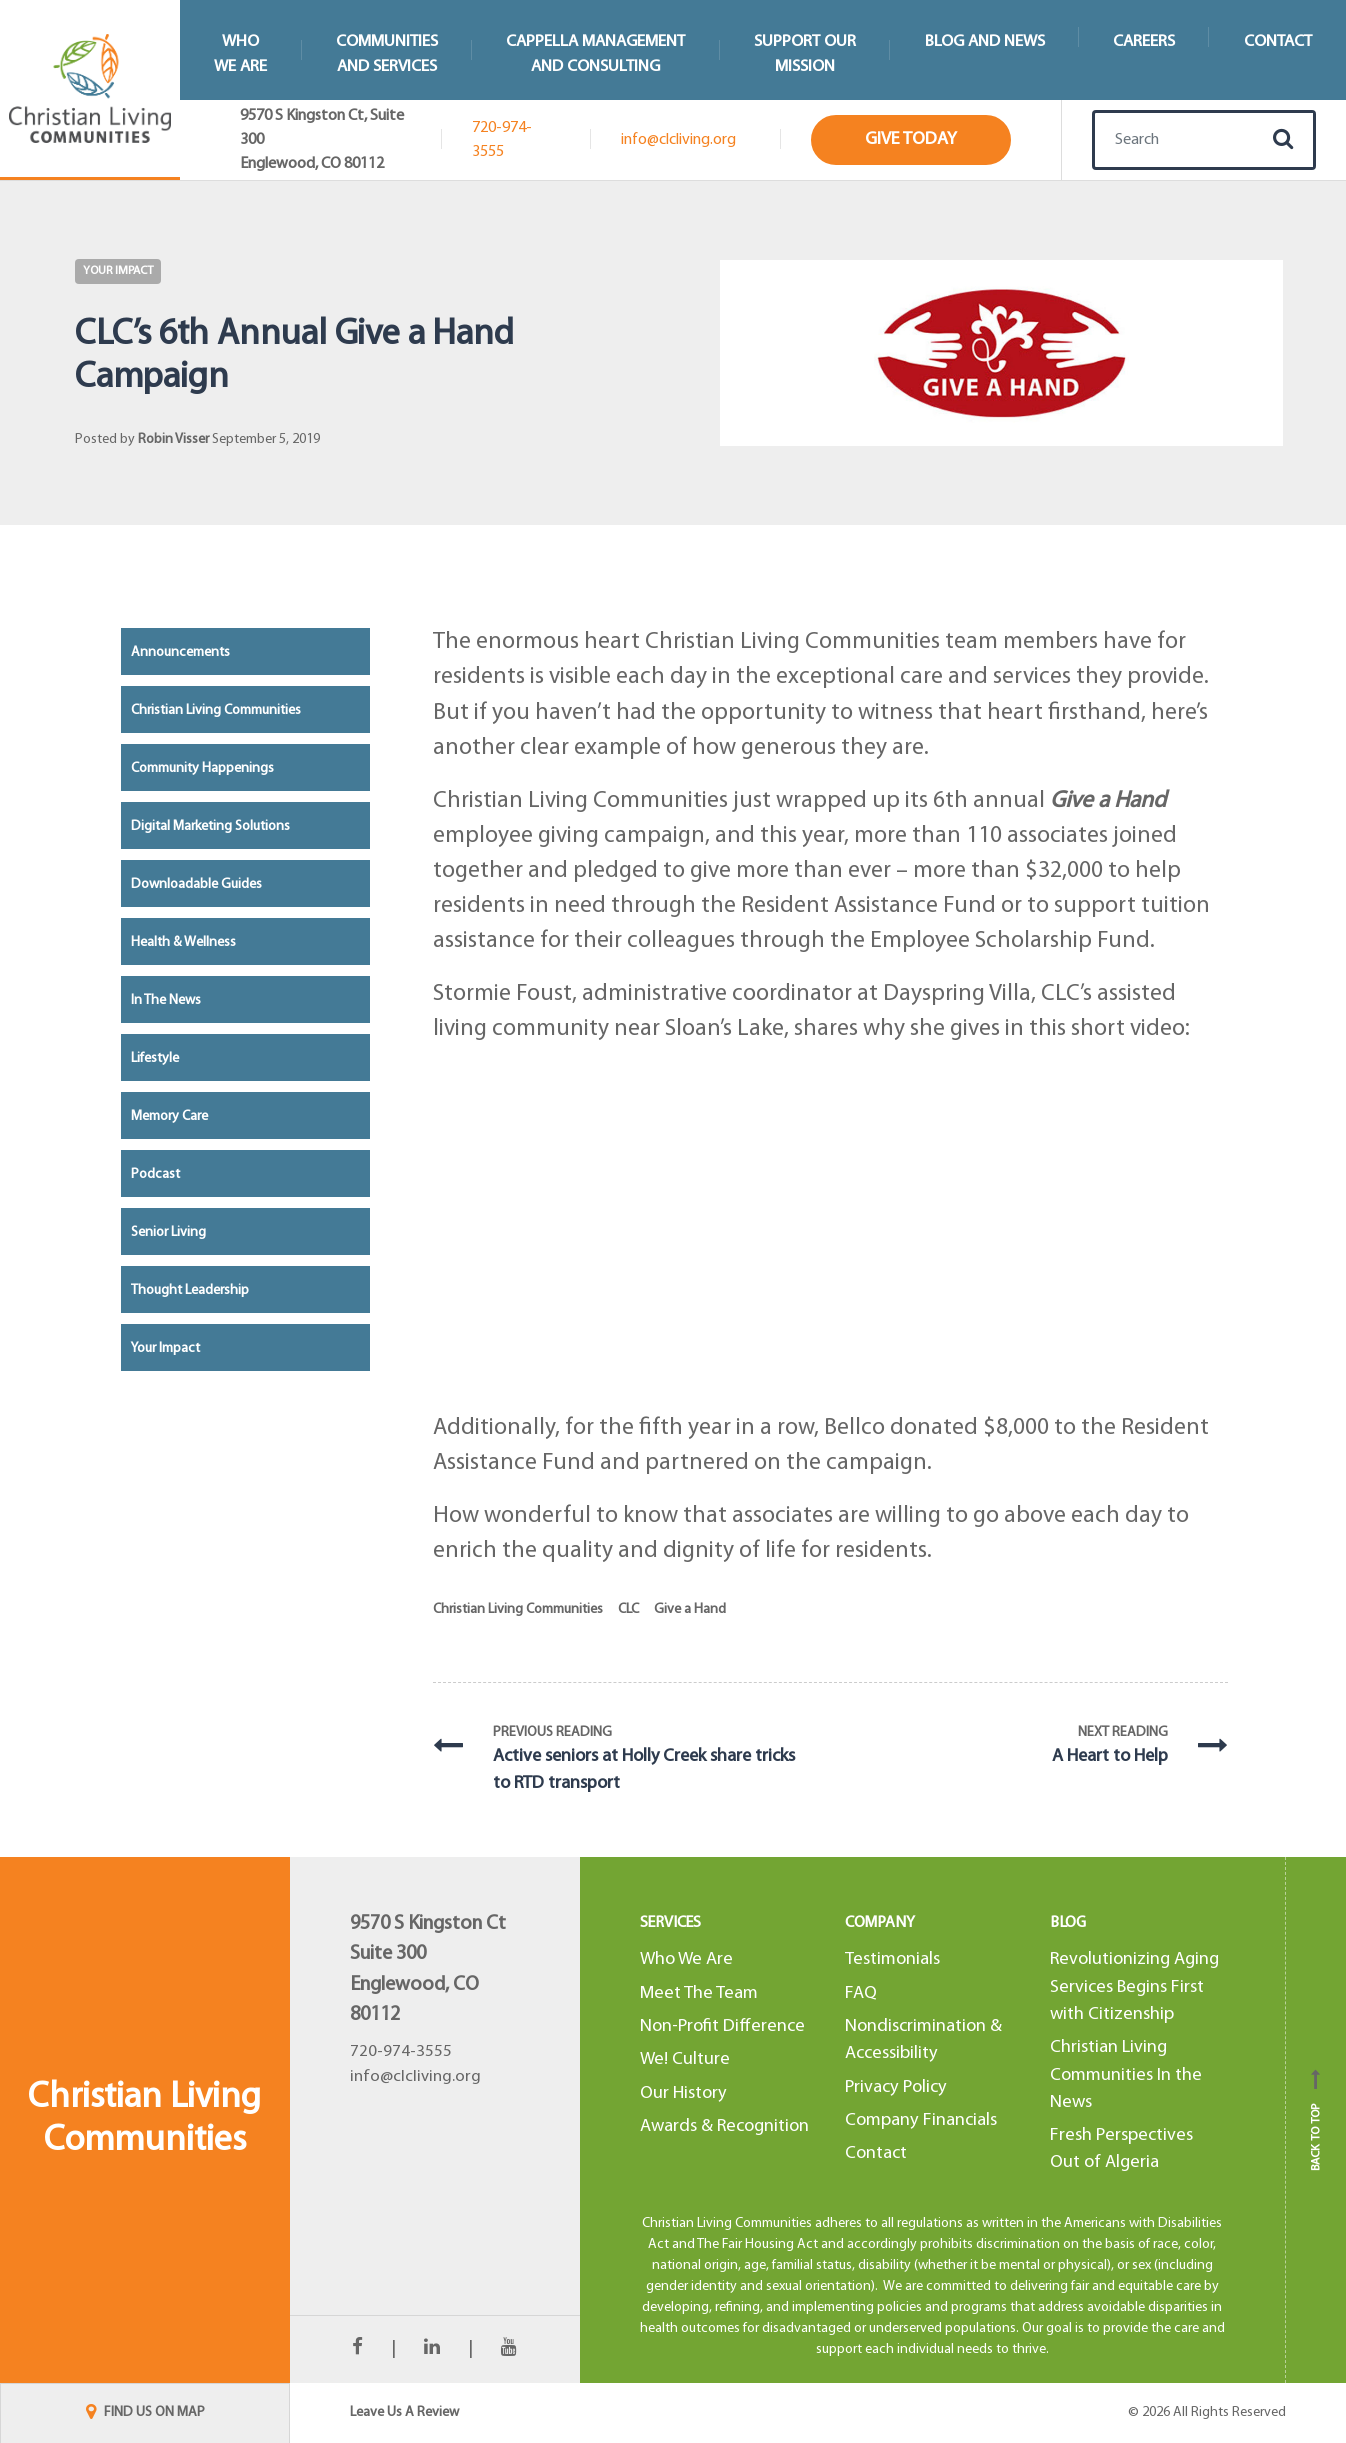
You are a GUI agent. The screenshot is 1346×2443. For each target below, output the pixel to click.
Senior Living (168, 1232)
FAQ (861, 1993)
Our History (683, 2093)
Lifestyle (155, 1058)
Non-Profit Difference (722, 2026)
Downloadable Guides (196, 884)
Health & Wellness (183, 942)
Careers (1144, 41)
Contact (876, 2153)
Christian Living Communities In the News (1126, 2075)
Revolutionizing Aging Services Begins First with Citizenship (1134, 1987)
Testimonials (892, 1959)
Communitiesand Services (387, 54)
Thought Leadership (190, 1290)
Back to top (1316, 2120)
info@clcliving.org (678, 140)
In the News (166, 1000)
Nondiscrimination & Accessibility (923, 2040)
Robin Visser (173, 439)
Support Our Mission (805, 54)
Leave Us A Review (404, 2412)
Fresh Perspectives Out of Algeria (1121, 2149)
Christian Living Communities (518, 1609)
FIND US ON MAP (145, 2412)
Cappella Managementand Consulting (595, 54)
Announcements (180, 652)
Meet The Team (699, 1993)
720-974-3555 (502, 140)
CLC (628, 1609)
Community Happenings (202, 768)
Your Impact (118, 271)
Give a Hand (690, 1609)
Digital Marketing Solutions (210, 826)
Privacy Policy (896, 2087)
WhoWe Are (240, 54)
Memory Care (169, 1116)
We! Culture (685, 2059)
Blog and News (985, 41)
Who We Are (686, 1959)
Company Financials (921, 2120)
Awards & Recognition (724, 2126)
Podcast (155, 1174)
